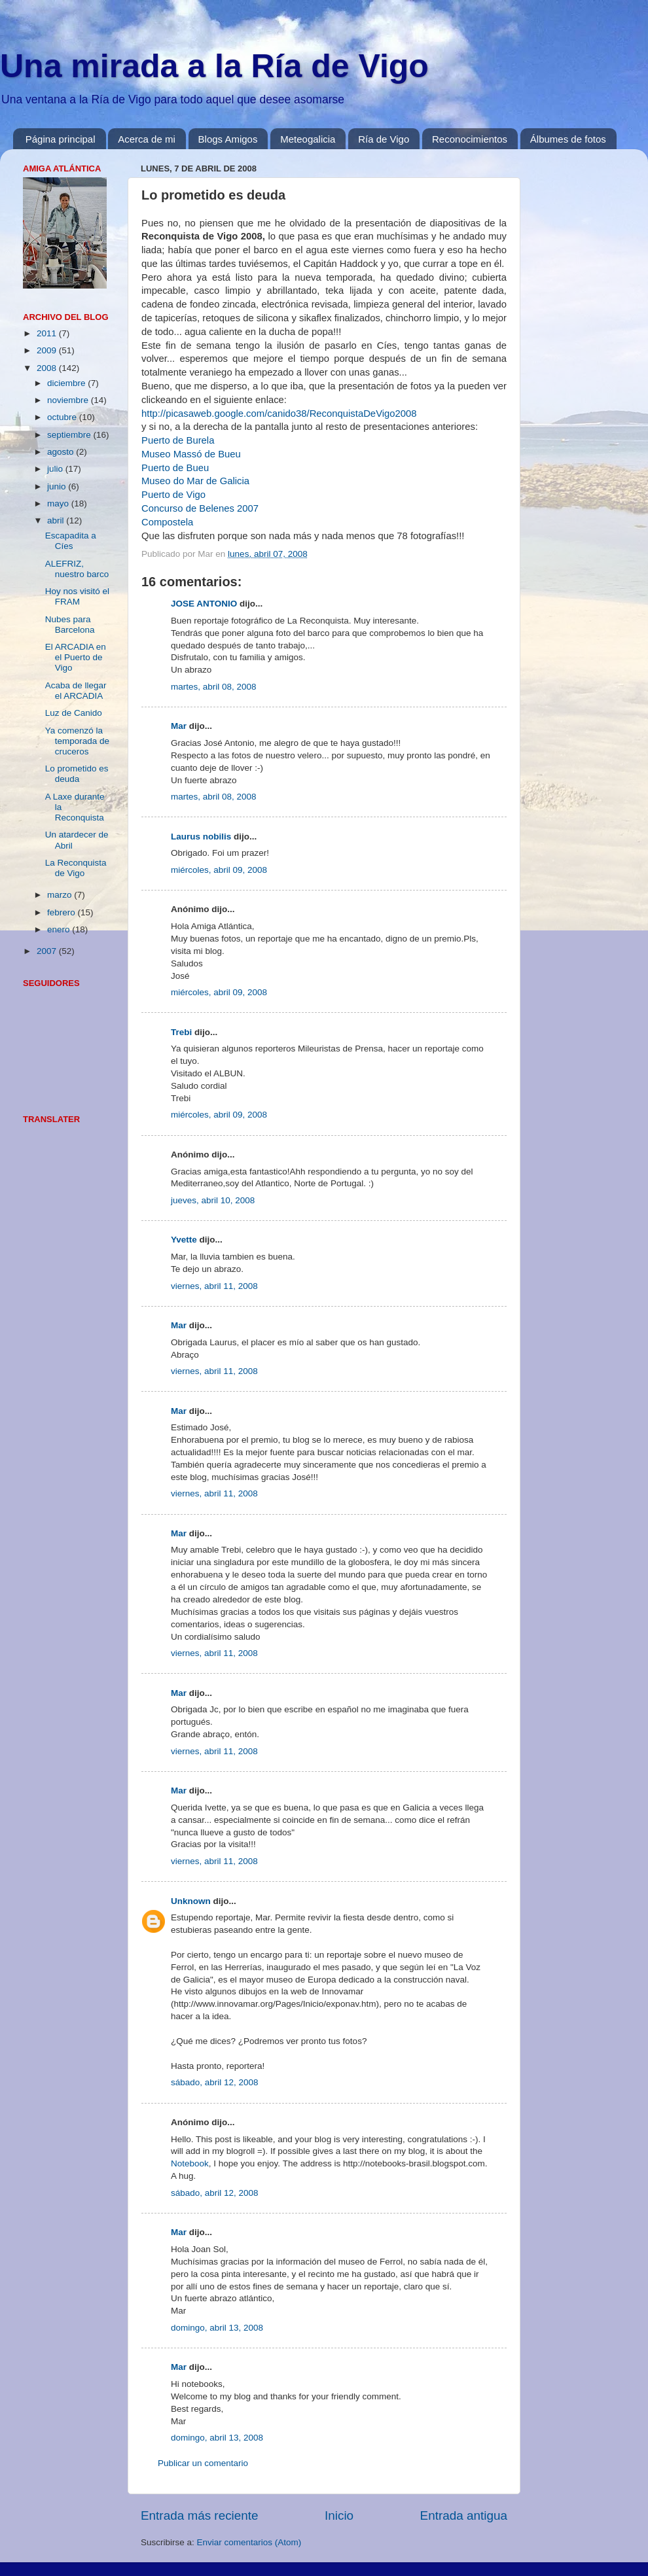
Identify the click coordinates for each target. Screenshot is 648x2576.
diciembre (67, 383)
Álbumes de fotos (568, 139)
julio (56, 469)
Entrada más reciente (200, 2515)
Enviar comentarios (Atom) (249, 2542)
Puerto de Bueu (175, 468)
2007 (48, 951)
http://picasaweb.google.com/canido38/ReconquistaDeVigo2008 (279, 413)
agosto (61, 452)
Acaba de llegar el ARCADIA (76, 690)
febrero (62, 912)
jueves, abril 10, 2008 (213, 1200)
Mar (179, 726)
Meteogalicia (307, 139)
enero (59, 929)
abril (56, 520)
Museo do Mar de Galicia (195, 481)
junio (57, 486)
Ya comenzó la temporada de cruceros (77, 741)
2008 (48, 368)
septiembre (70, 435)
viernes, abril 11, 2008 (214, 1286)
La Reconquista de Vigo (76, 868)
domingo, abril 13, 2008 (217, 2328)
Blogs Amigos (228, 139)
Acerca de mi (146, 139)
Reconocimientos (469, 139)
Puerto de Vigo (173, 494)
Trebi (181, 1032)
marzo (60, 895)
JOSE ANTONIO (204, 604)
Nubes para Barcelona (70, 624)
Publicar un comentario (203, 2463)
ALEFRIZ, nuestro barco (77, 569)
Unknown (191, 1901)
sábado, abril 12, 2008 (215, 2082)
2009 (48, 350)
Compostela (167, 522)
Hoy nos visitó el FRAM (77, 596)
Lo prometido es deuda (77, 774)
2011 (48, 333)
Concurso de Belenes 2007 (200, 508)
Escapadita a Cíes (70, 541)
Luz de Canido (73, 713)
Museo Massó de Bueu (191, 454)
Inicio (339, 2515)
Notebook (190, 2163)
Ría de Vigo (383, 139)
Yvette (184, 1239)
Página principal (61, 139)
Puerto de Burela (177, 440)
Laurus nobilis (201, 836)
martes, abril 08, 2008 (214, 687)
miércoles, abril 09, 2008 (219, 870)
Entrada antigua (463, 2515)
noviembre (69, 400)
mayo (59, 503)
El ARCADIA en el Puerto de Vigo (75, 657)
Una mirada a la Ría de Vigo (214, 66)
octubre (63, 417)
